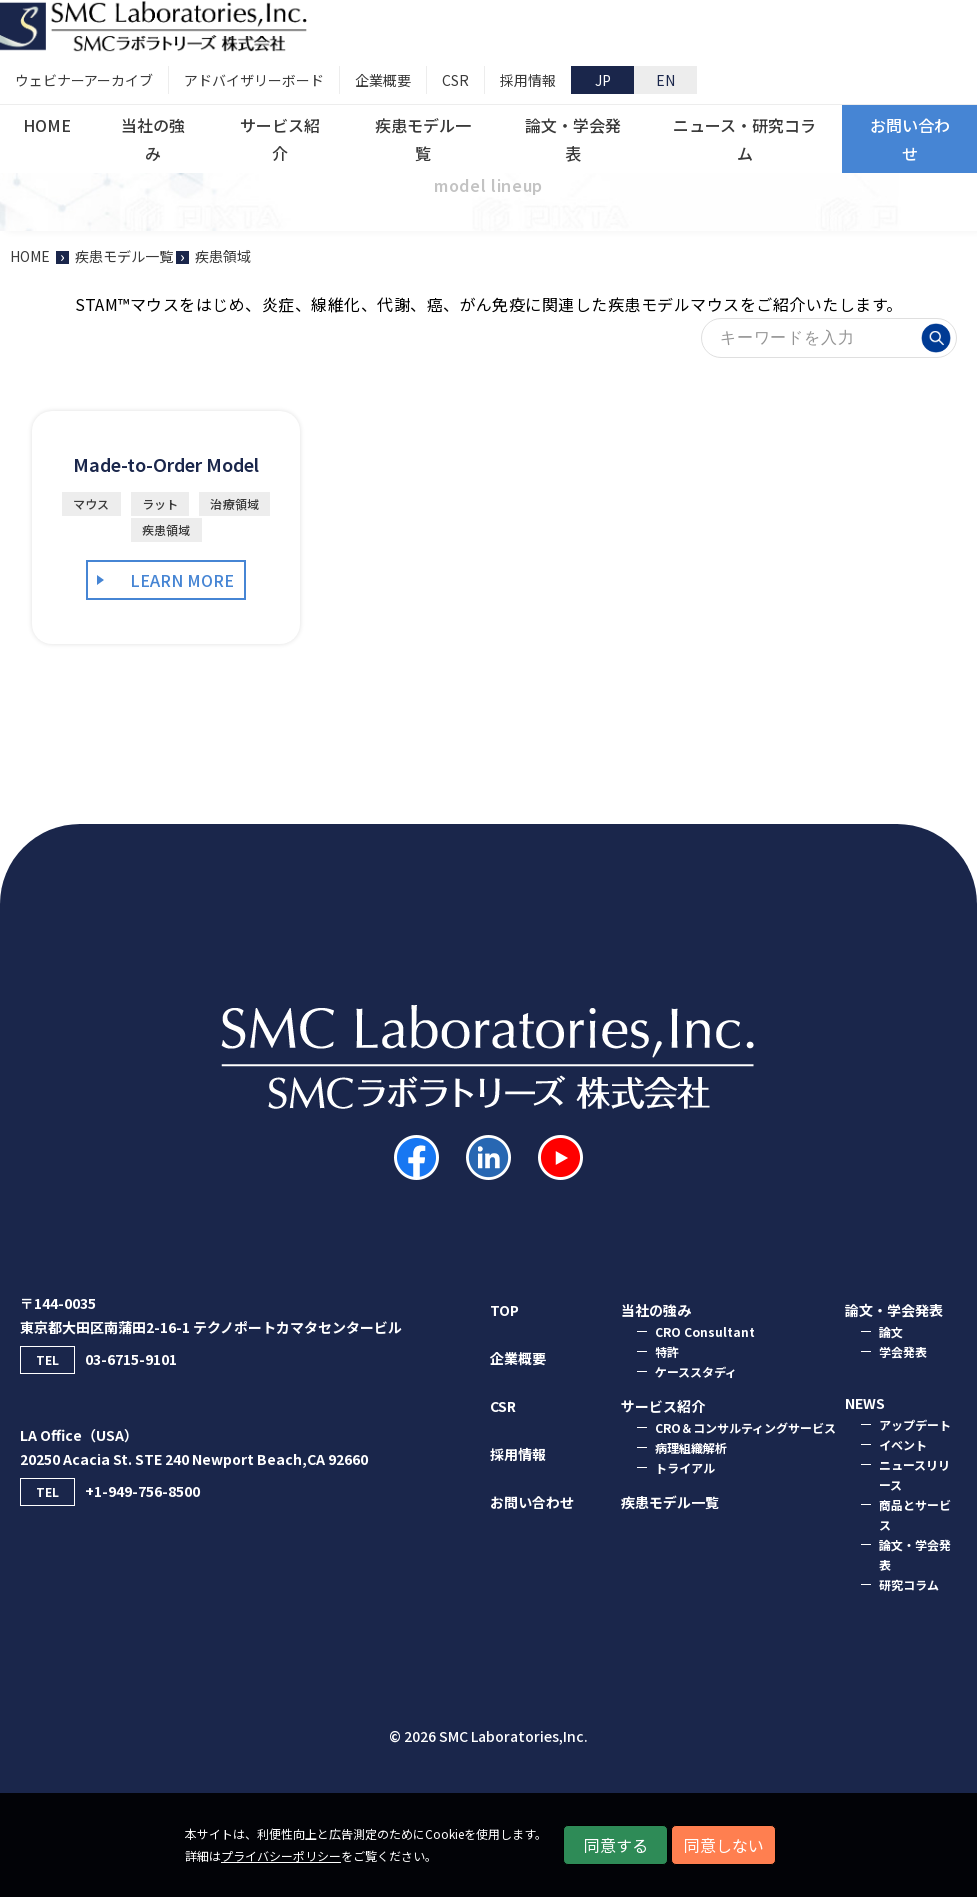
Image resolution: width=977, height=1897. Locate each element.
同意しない (724, 1845)
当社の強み (656, 1310)
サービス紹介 (663, 1406)
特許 (667, 1351)
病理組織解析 (691, 1447)
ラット (160, 503)
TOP (504, 1310)
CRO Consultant (705, 1331)
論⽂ (891, 1331)
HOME (30, 256)
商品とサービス (915, 1514)
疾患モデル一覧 (670, 1502)
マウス (91, 503)
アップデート (915, 1424)
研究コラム (909, 1584)
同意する (616, 1845)
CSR (503, 1406)
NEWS (865, 1403)
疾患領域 (166, 529)
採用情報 (518, 1454)
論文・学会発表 (915, 1554)
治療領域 (234, 503)
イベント (903, 1444)
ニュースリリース (914, 1474)
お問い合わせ (532, 1502)
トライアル (685, 1467)
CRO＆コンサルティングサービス (745, 1427)
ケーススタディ (696, 1371)
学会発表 (903, 1351)
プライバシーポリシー (281, 1855)
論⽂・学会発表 (894, 1310)
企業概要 (518, 1358)
